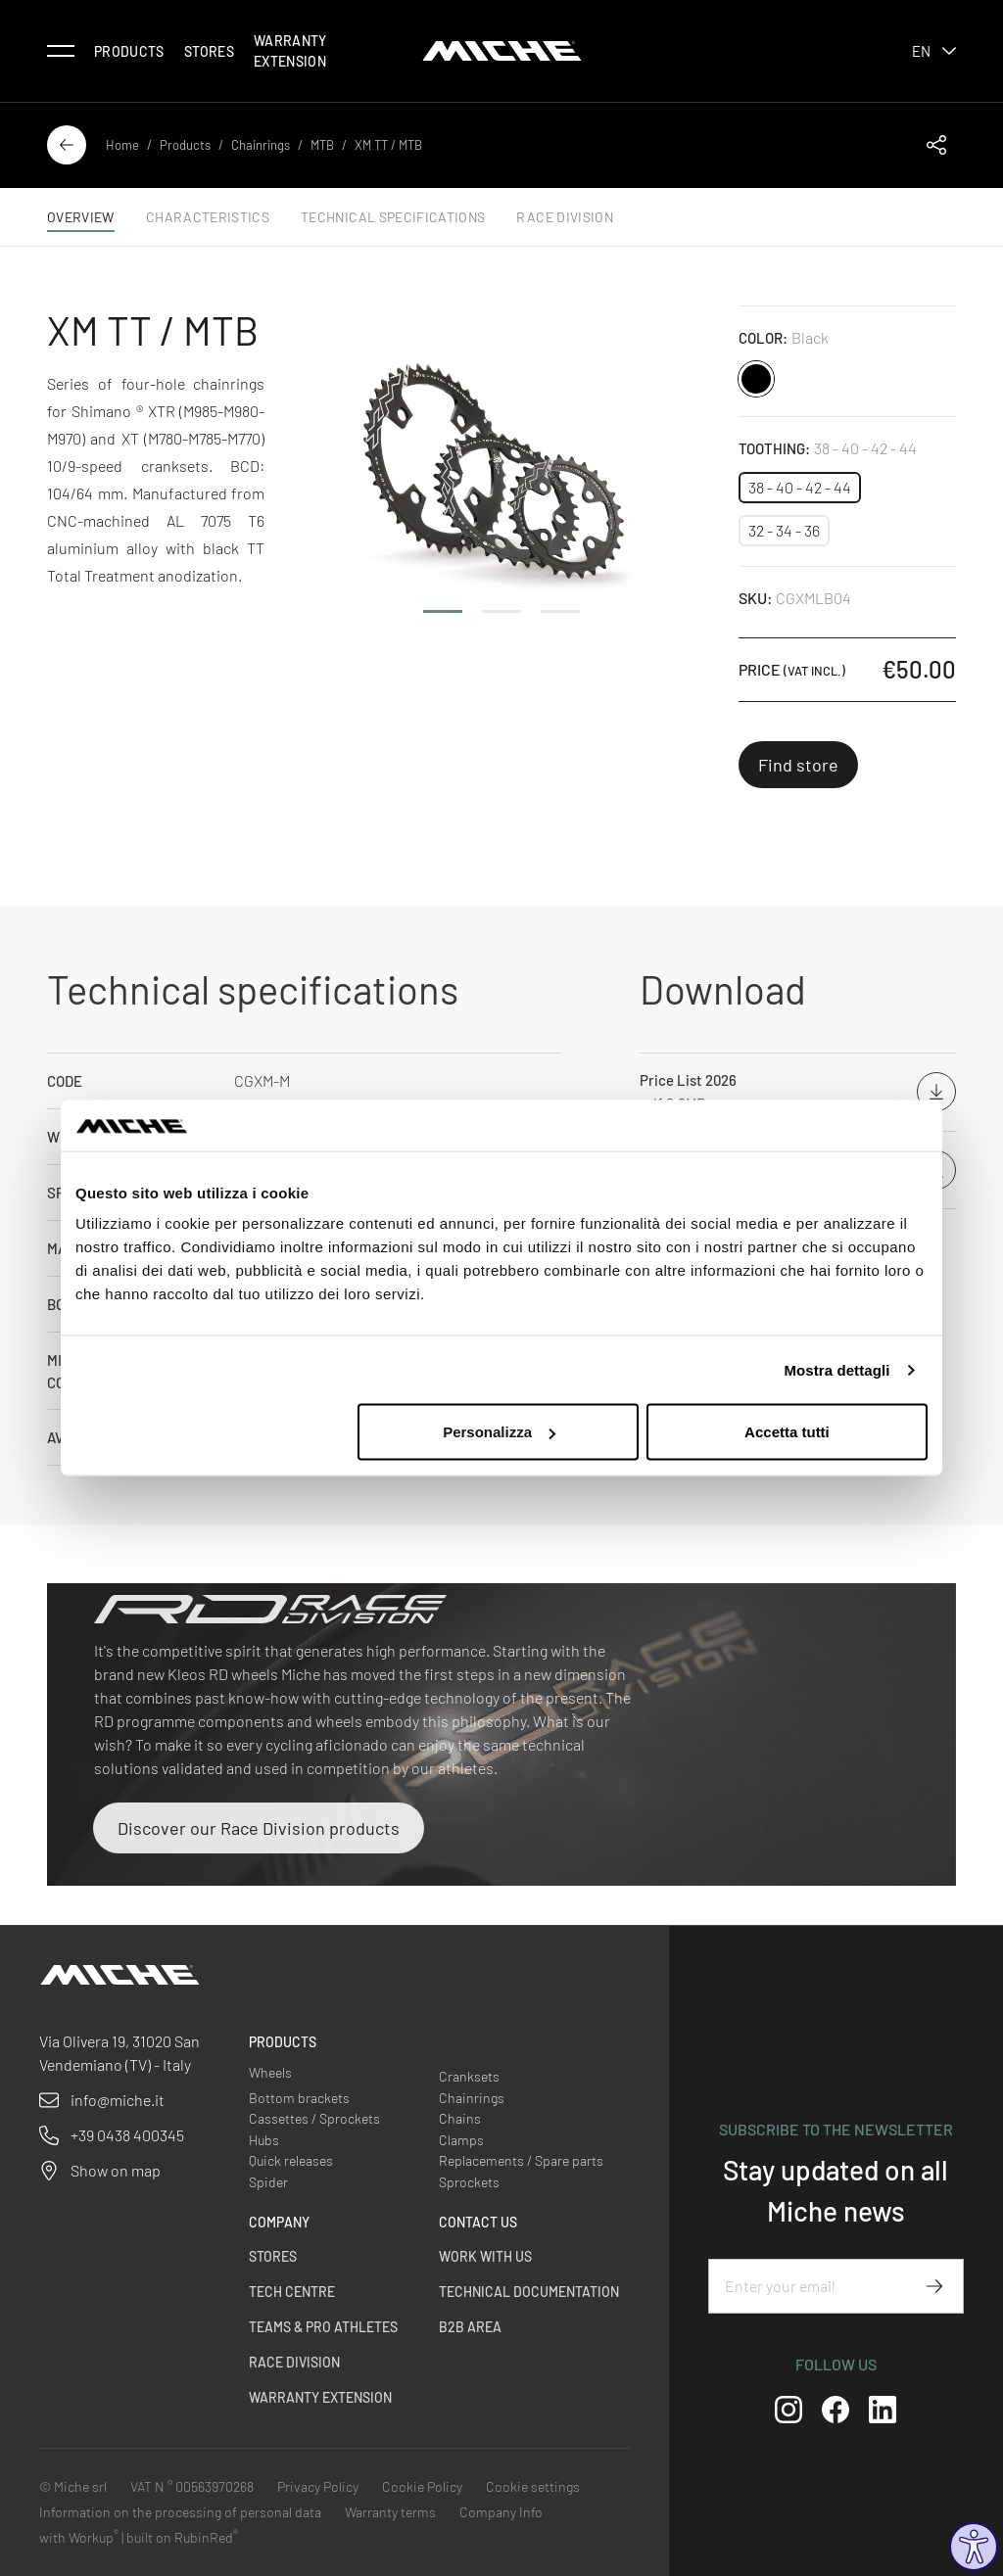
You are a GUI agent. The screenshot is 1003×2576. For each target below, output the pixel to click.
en (934, 51)
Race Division (294, 2362)
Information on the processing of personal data (180, 2512)
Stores (209, 51)
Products (129, 51)
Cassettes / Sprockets (314, 2118)
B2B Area (470, 2326)
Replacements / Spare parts (521, 2160)
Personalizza (499, 1432)
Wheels (270, 2072)
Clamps (461, 2139)
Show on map (116, 2170)
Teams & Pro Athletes (323, 2326)
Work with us (485, 2256)
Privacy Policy (317, 2486)
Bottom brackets (299, 2097)
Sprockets (469, 2182)
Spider (268, 2182)
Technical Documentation (529, 2291)
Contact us (478, 2222)
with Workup (79, 2537)
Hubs (264, 2139)
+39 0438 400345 (127, 2135)
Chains (460, 2118)
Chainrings (260, 145)
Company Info (501, 2512)
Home (122, 145)
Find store (798, 764)
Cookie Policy (422, 2486)
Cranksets (469, 2076)
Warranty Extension (290, 51)
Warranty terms (390, 2512)
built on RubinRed (182, 2537)
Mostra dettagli (836, 1369)
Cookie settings (533, 2486)
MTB (322, 145)
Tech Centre (292, 2291)
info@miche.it (118, 2099)
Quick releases (291, 2160)
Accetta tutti (787, 1432)
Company (279, 2222)
